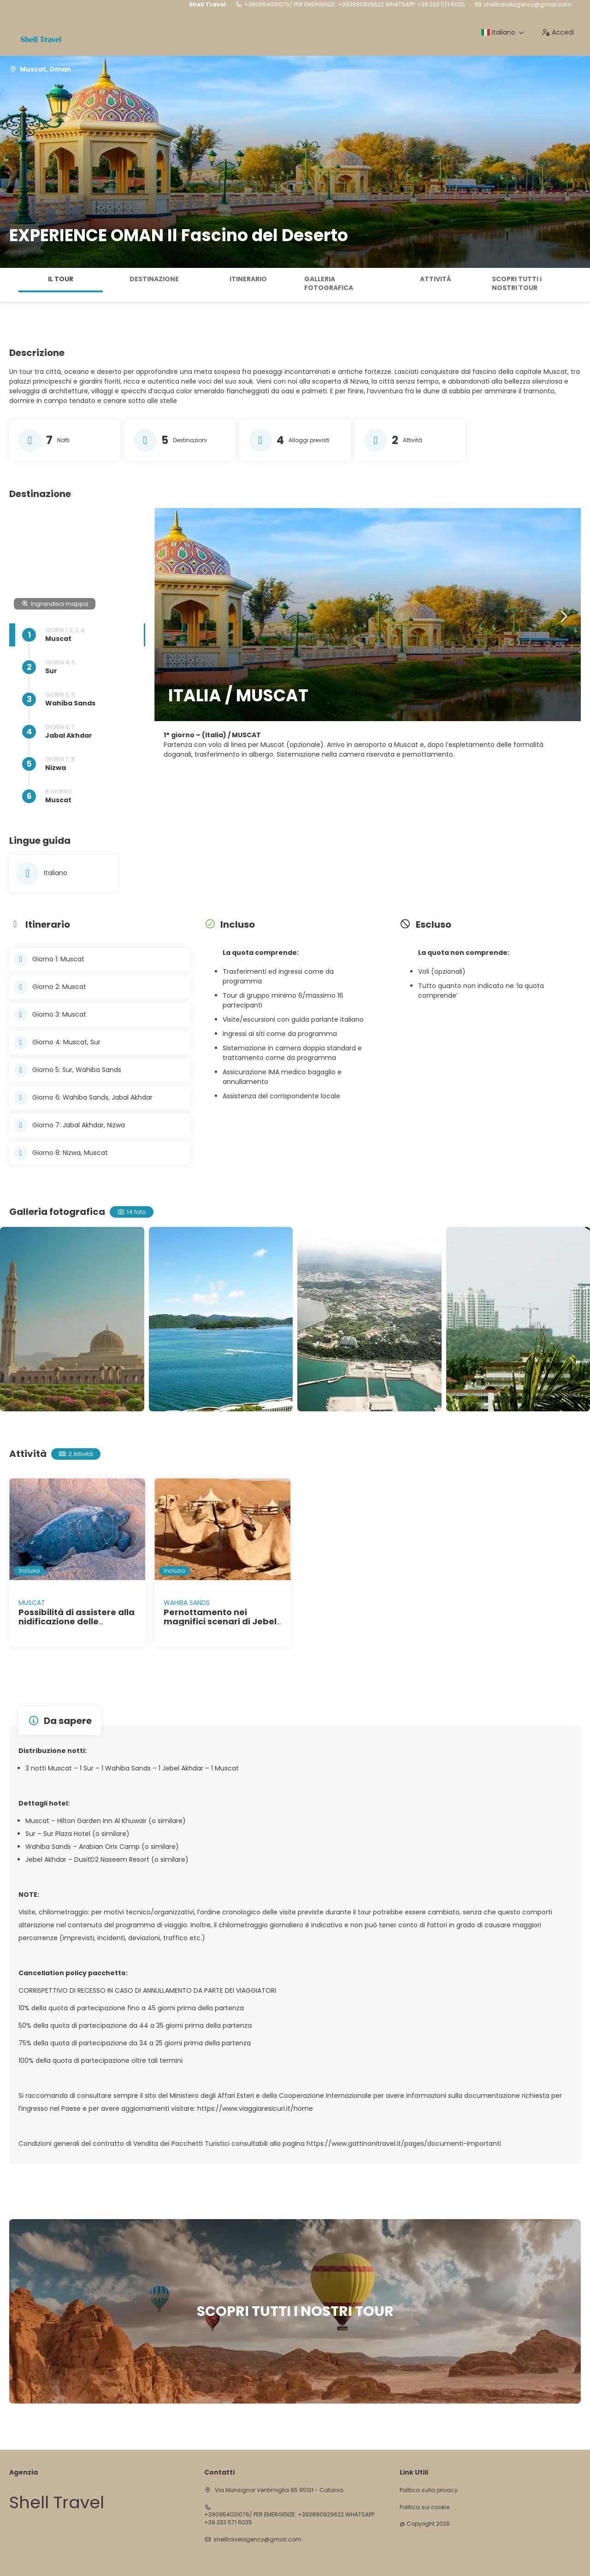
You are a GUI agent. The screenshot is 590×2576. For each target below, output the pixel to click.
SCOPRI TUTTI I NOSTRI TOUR (517, 283)
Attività (435, 279)
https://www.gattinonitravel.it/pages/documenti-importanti (404, 2143)
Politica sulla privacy (429, 2490)
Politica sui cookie (424, 2507)
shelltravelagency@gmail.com (528, 4)
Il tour (60, 279)
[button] (563, 617)
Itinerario (248, 279)
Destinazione (154, 279)
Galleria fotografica (328, 283)
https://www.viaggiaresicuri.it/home (255, 2108)
